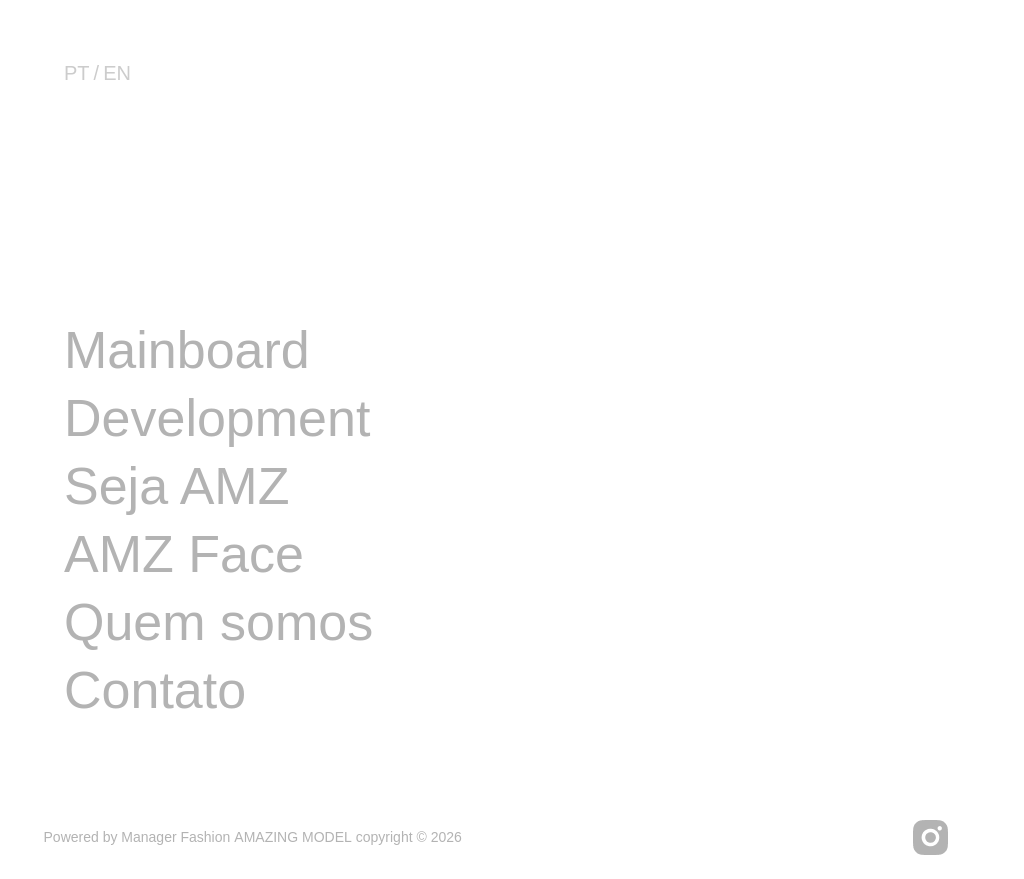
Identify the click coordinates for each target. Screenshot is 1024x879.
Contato (155, 690)
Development (217, 418)
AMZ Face (184, 554)
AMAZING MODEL (292, 837)
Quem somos (218, 622)
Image (136, 282)
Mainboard (187, 350)
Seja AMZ (176, 486)
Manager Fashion (175, 837)
